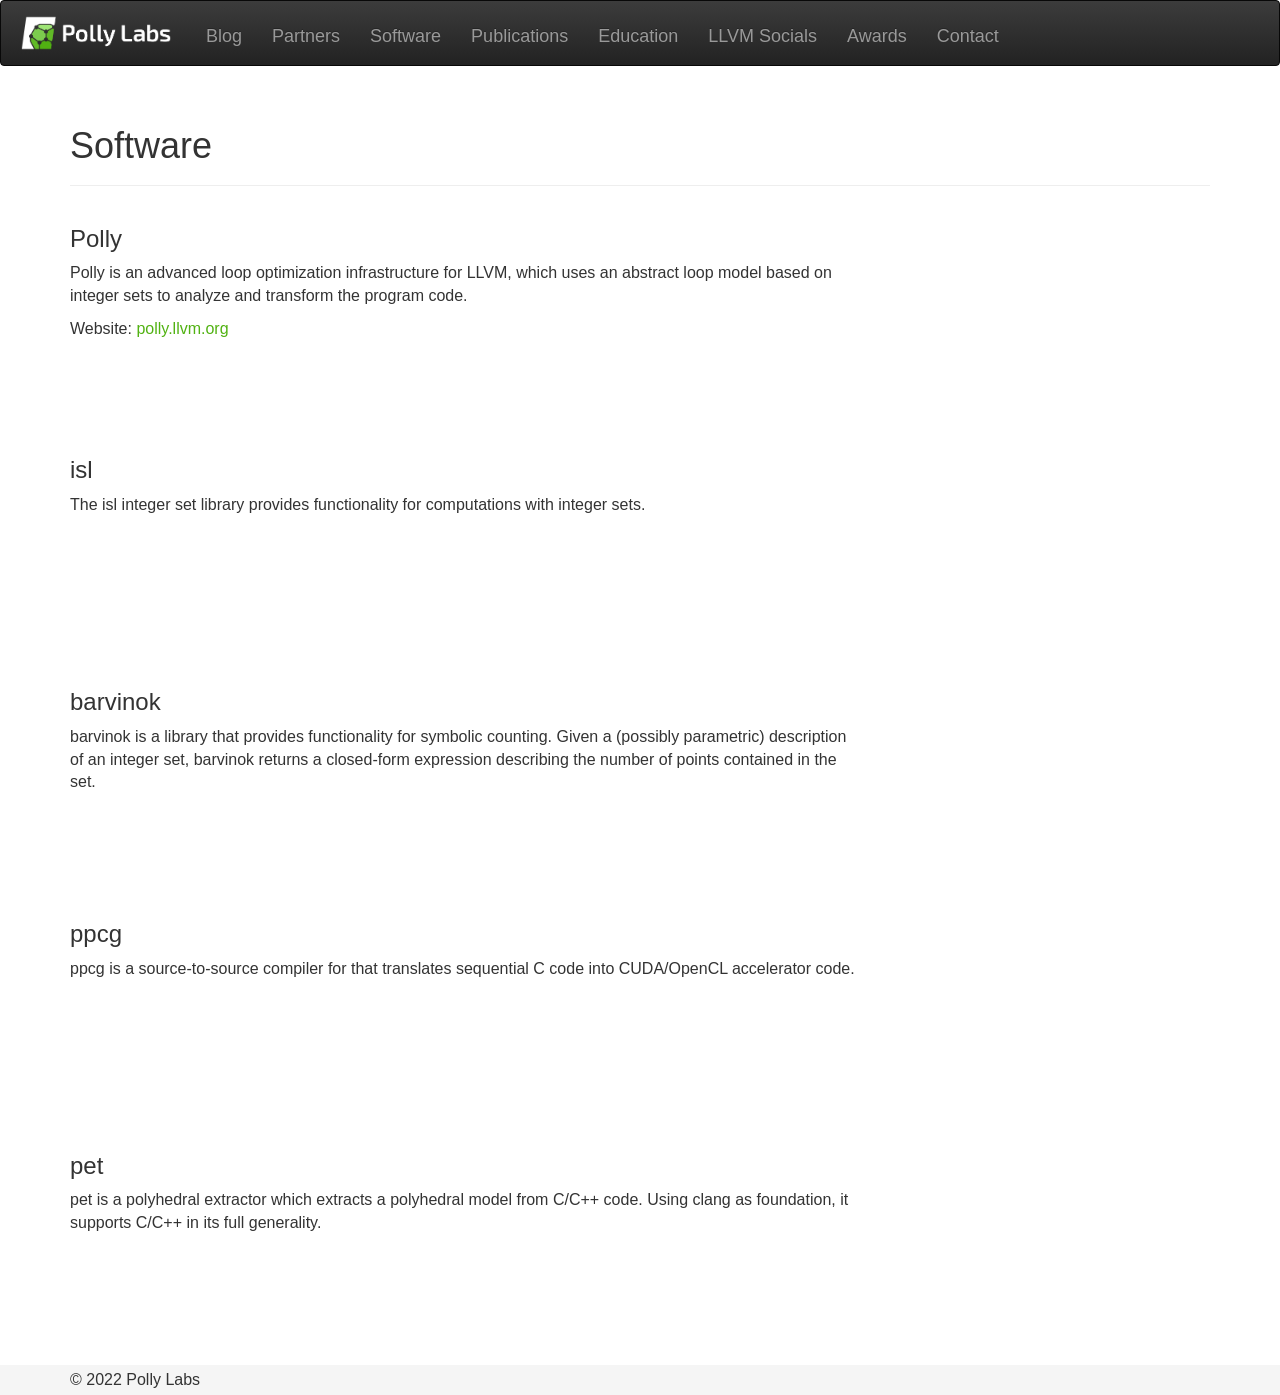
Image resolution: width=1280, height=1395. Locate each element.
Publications (519, 36)
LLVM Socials (762, 36)
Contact (968, 36)
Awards (877, 36)
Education (638, 36)
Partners (306, 36)
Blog (224, 36)
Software (405, 36)
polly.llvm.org (182, 328)
